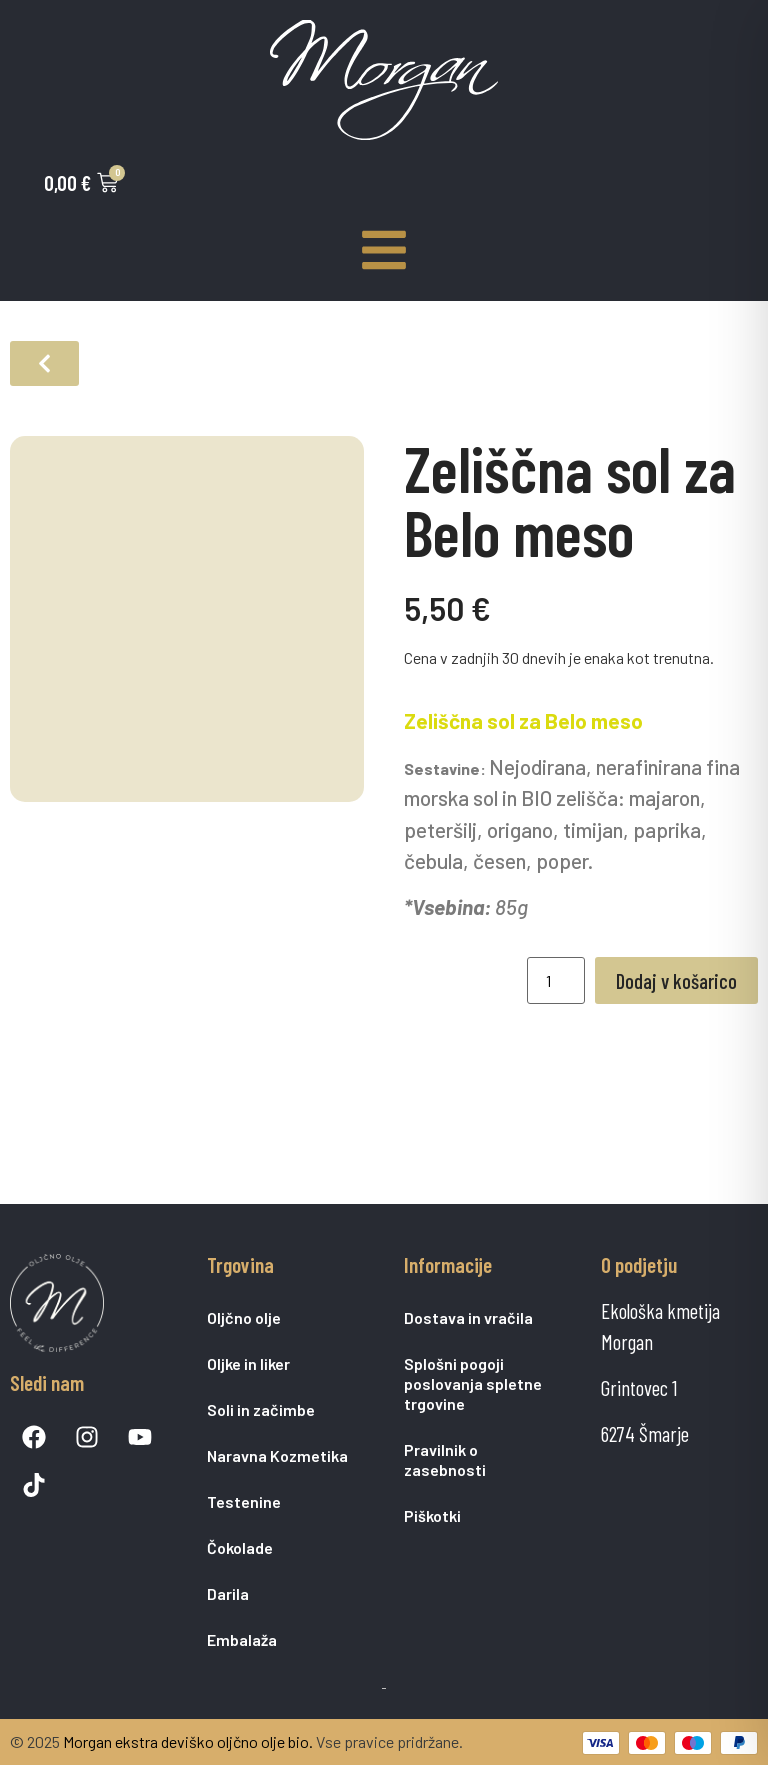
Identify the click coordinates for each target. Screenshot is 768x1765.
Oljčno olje (244, 1317)
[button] (44, 363)
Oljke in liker (248, 1363)
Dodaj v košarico (676, 980)
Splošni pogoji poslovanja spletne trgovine (473, 1383)
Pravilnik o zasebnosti (445, 1459)
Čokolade (240, 1547)
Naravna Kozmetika (277, 1455)
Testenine (244, 1501)
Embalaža (242, 1639)
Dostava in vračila (468, 1317)
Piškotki (432, 1515)
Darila (228, 1593)
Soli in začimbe (261, 1409)
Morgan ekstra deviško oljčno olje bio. (188, 1741)
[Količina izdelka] (556, 980)
